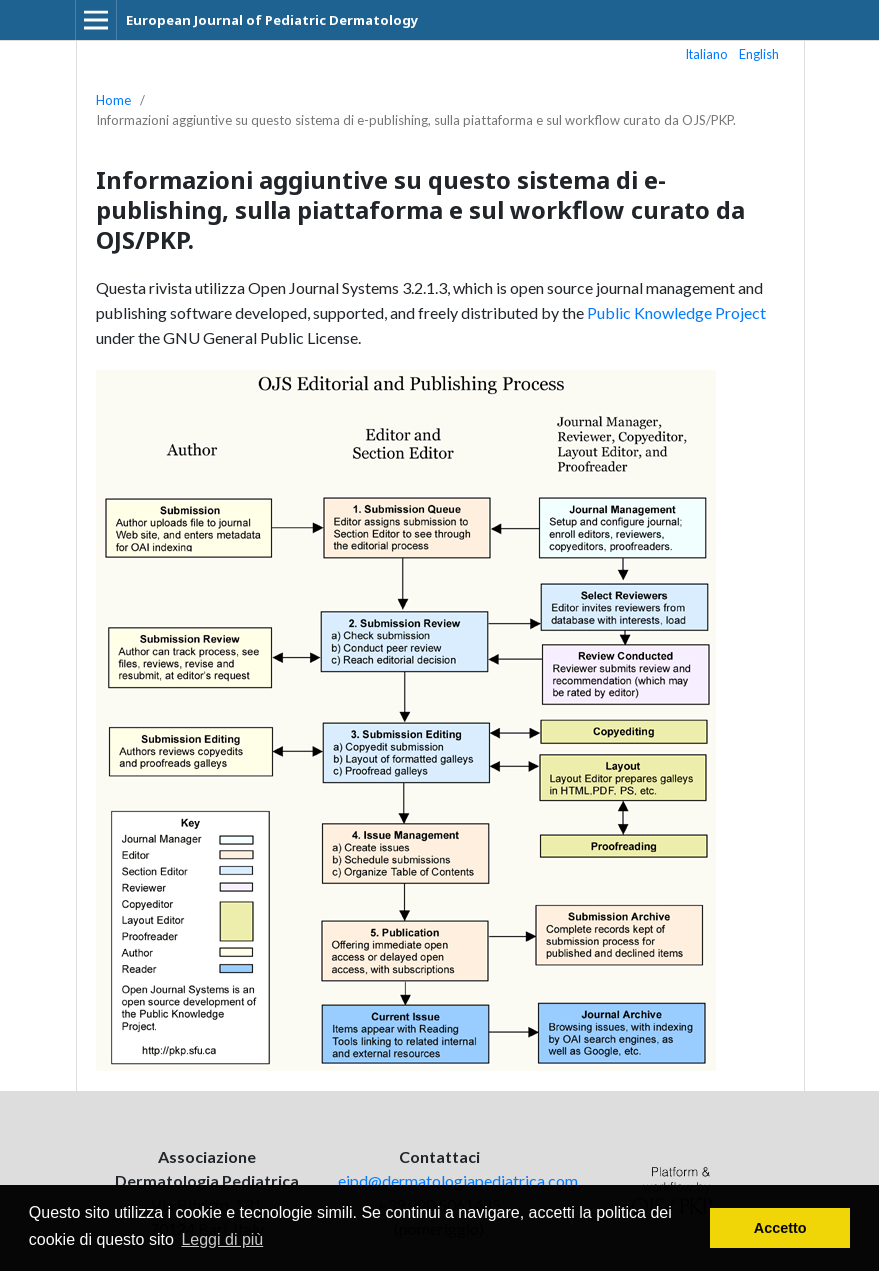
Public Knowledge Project (676, 312)
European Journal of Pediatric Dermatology (272, 20)
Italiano (707, 54)
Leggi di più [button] (222, 1239)
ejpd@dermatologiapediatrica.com (458, 1180)
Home (113, 100)
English (759, 54)
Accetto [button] (780, 1228)
